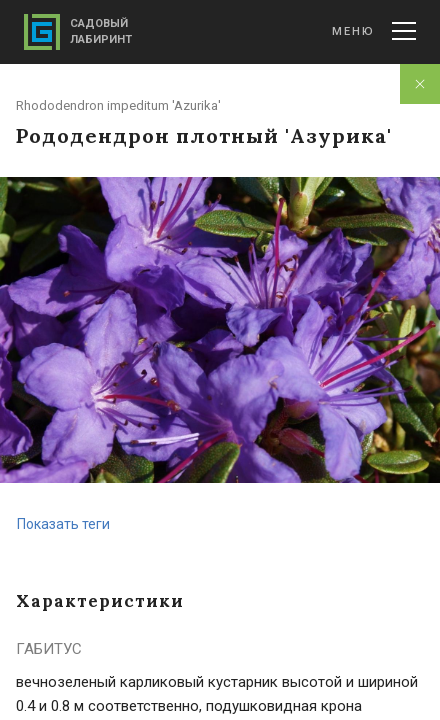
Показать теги (63, 524)
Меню (374, 31)
